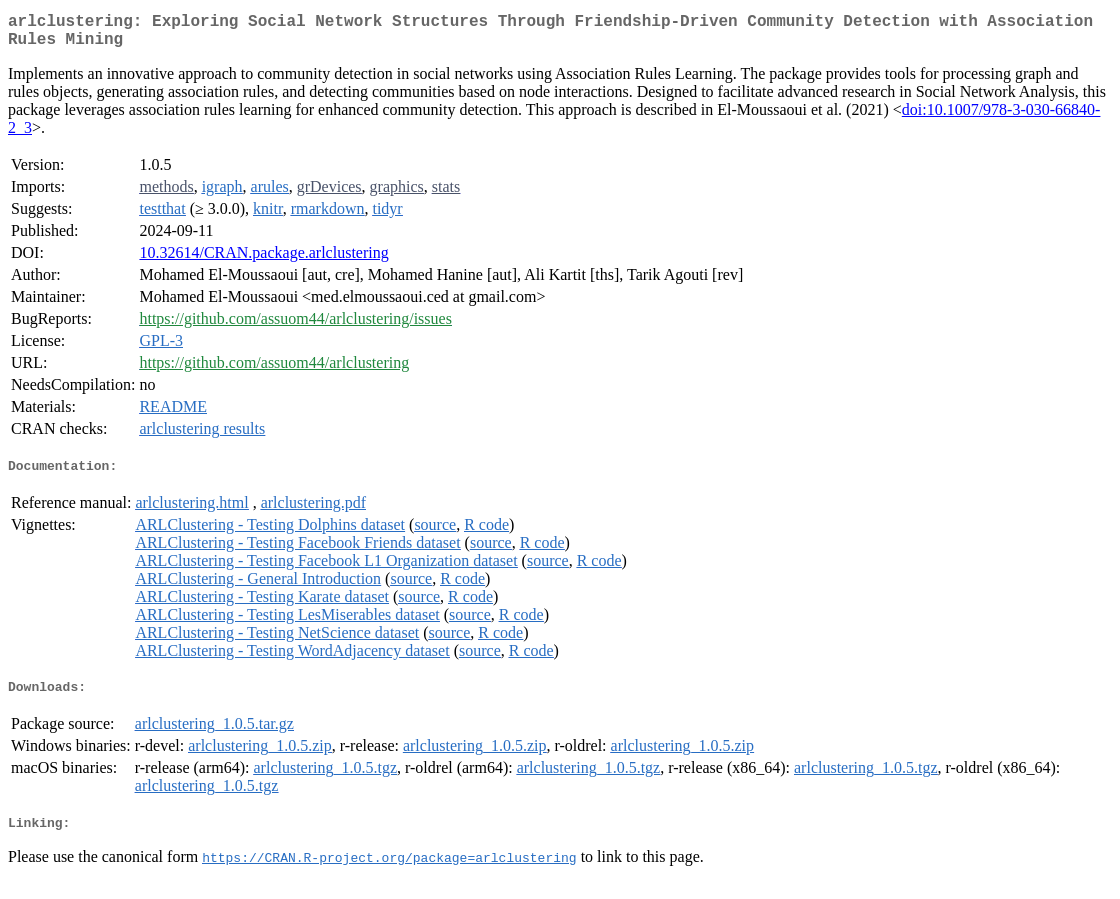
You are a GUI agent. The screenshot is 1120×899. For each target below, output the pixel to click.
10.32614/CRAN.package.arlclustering (263, 260)
